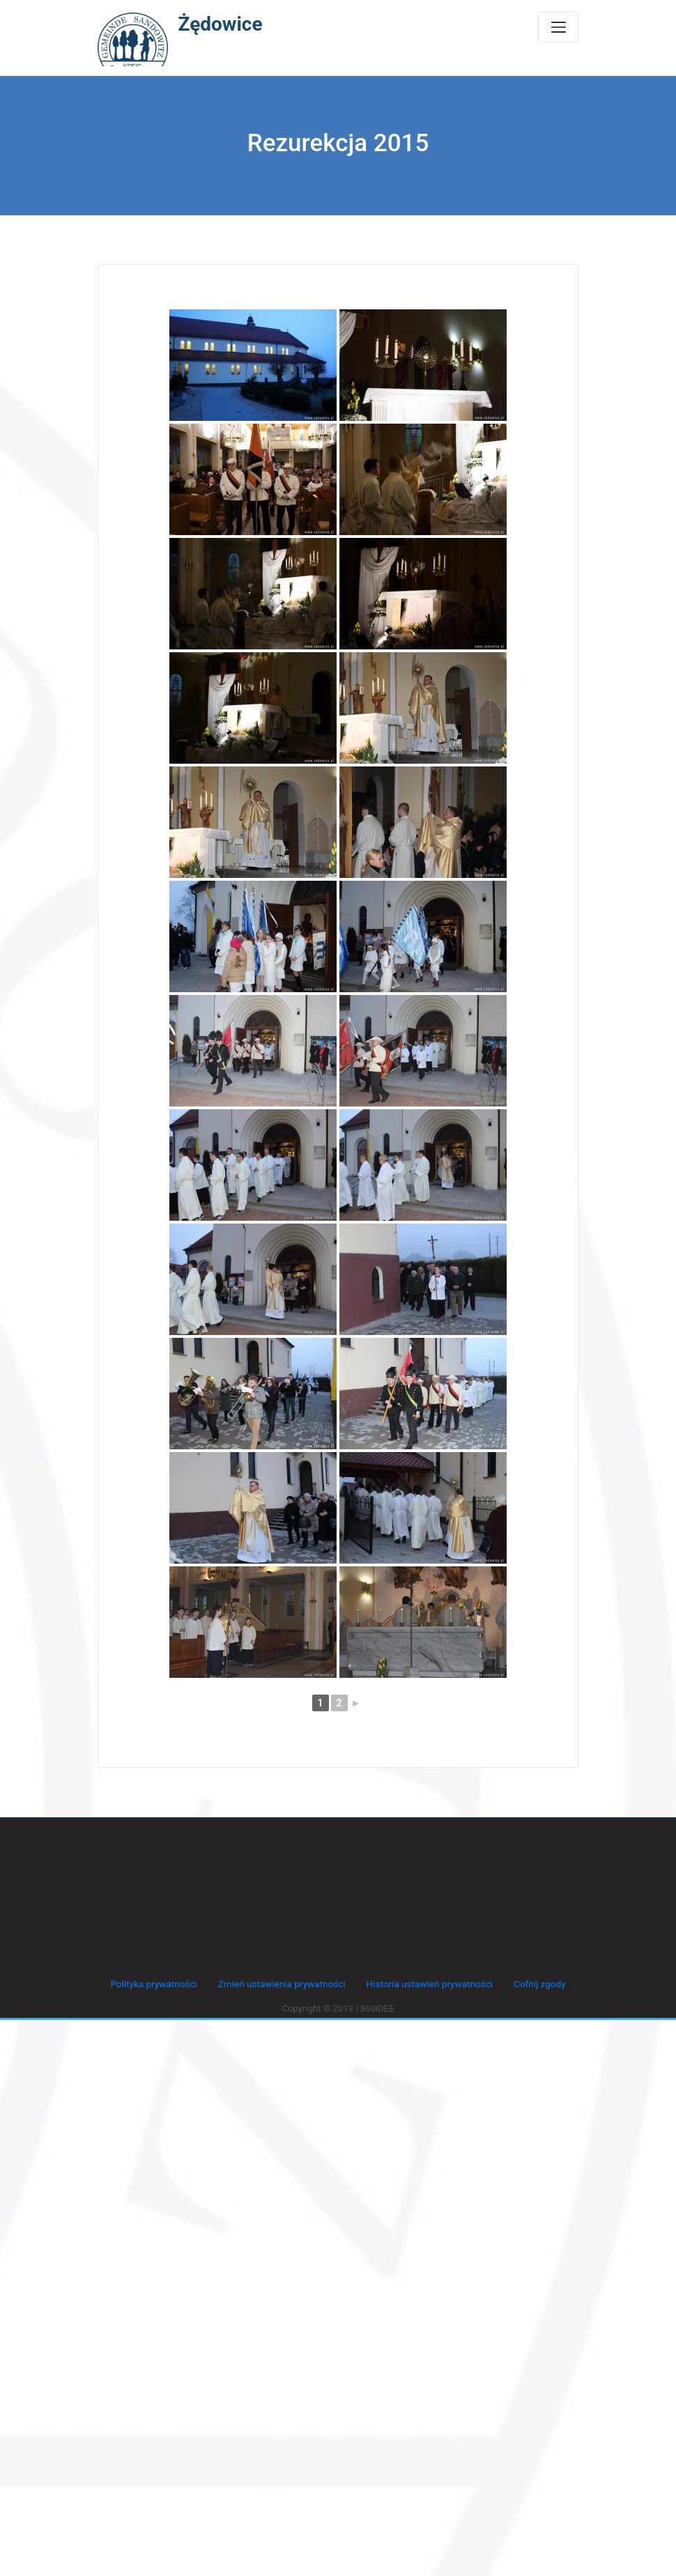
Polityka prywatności (158, 1983)
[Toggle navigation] (558, 27)
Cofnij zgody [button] (534, 1983)
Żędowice (220, 24)
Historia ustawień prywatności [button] (427, 1983)
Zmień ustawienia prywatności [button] (282, 1983)
